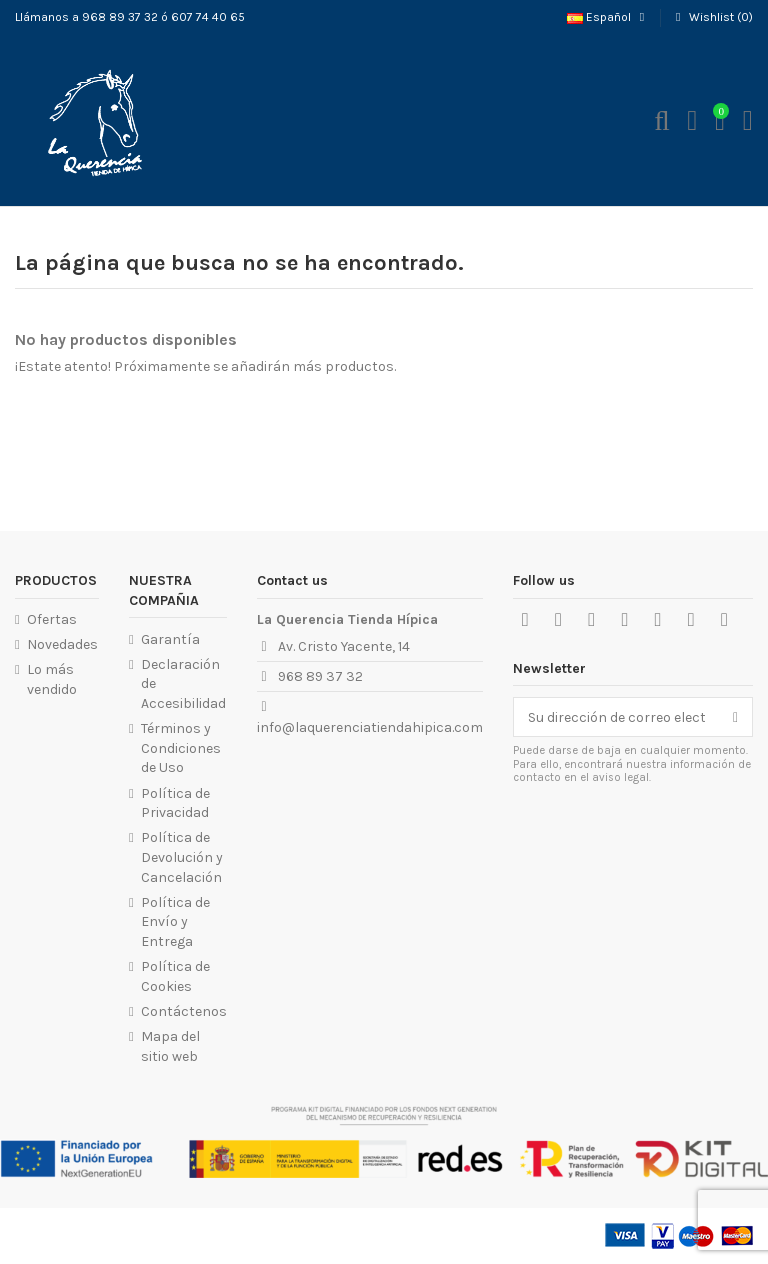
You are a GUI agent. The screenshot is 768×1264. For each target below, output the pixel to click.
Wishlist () (712, 17)
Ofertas (52, 619)
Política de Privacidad (175, 803)
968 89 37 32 (320, 676)
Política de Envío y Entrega (175, 922)
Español (608, 17)
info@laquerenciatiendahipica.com (370, 727)
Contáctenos (184, 1011)
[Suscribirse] (735, 717)
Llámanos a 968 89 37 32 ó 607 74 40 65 (130, 17)
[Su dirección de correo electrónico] (616, 717)
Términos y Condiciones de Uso (181, 748)
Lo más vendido (52, 679)
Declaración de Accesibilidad (183, 684)
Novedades (62, 644)
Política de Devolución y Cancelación (182, 857)
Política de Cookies (175, 976)
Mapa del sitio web (170, 1046)
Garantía (170, 639)
